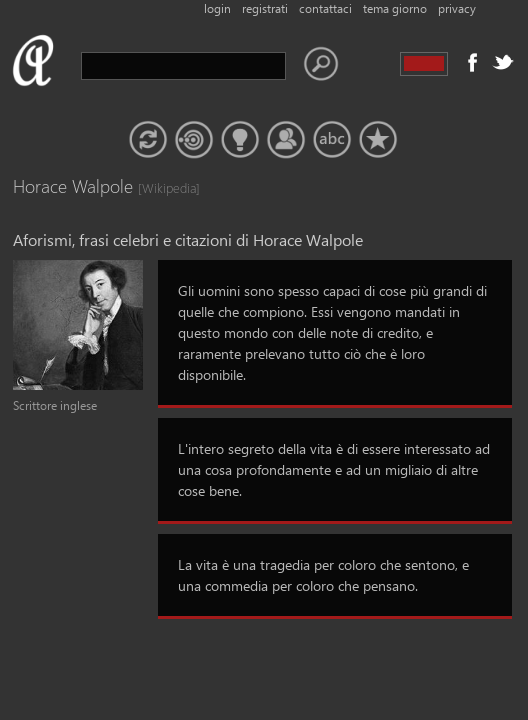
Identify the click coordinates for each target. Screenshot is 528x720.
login (217, 8)
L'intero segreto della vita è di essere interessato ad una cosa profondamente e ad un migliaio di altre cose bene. (334, 469)
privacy (457, 8)
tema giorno (395, 8)
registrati (265, 8)
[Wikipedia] (158, 187)
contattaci (325, 8)
